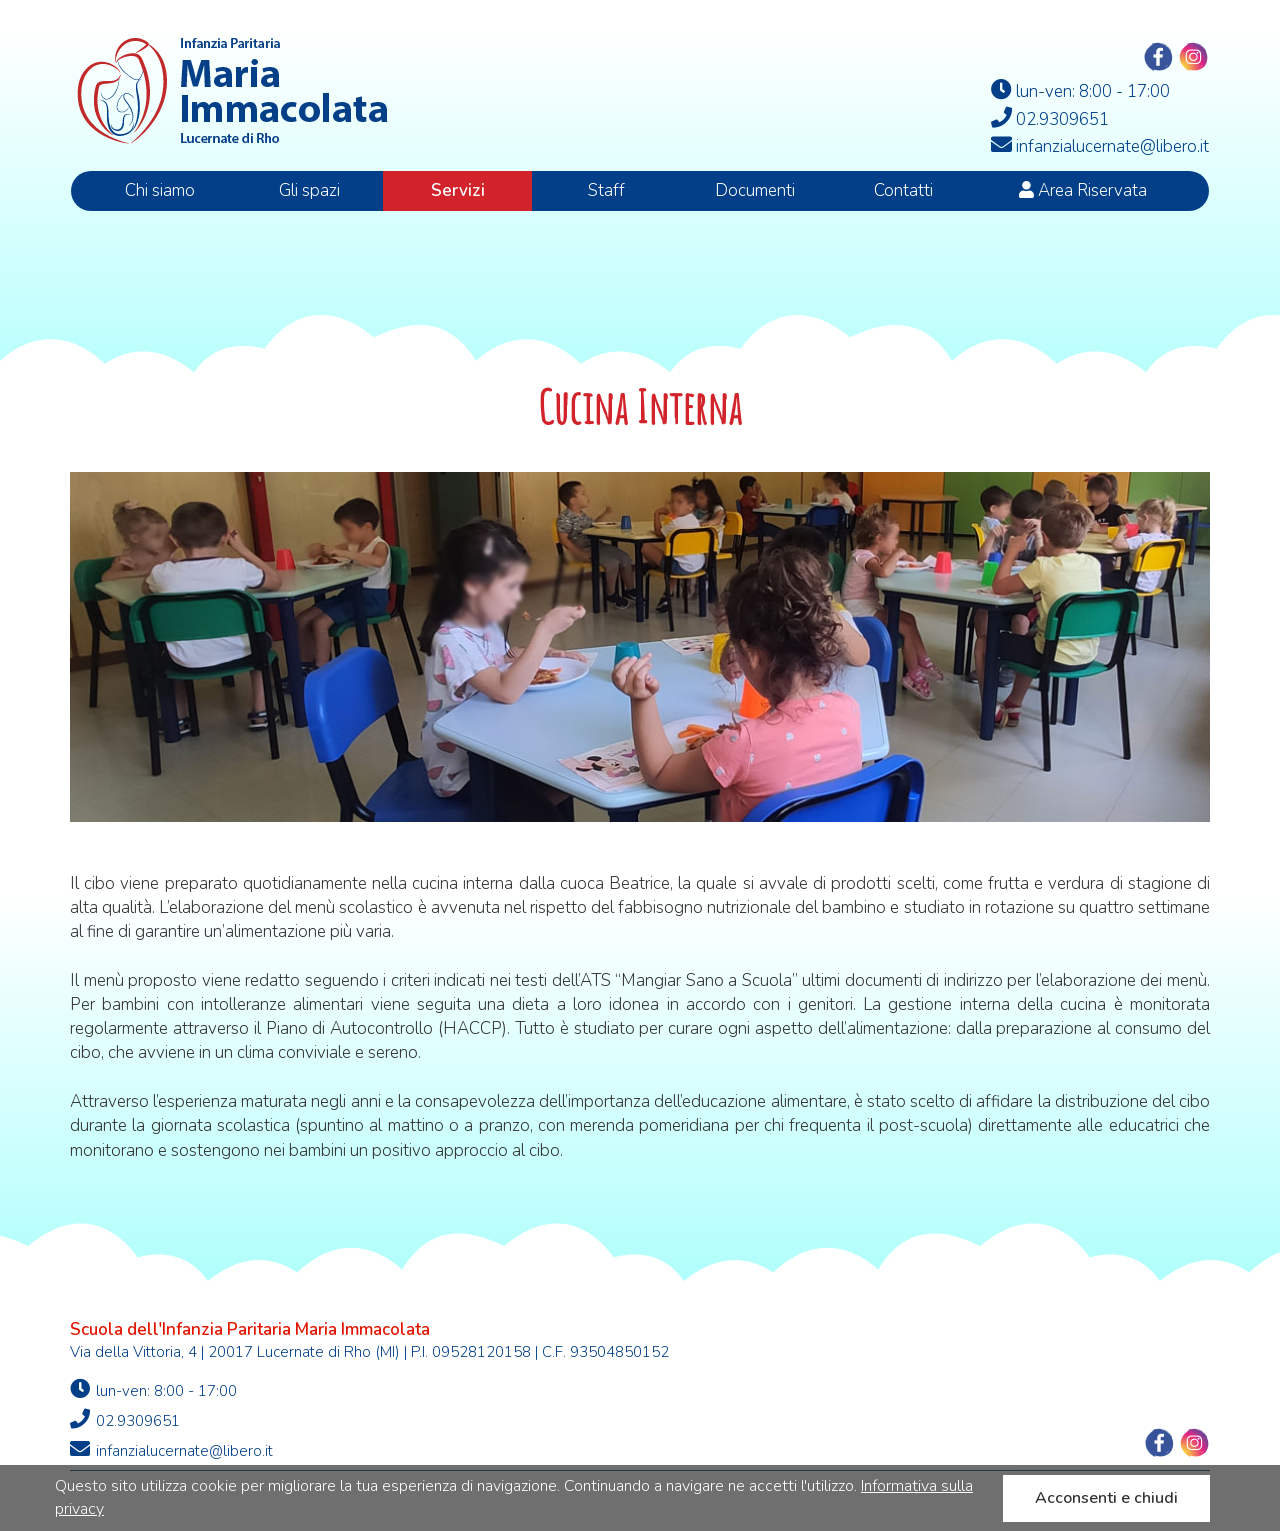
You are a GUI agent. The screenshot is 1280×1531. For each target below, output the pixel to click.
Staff (606, 190)
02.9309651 (125, 1420)
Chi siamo (160, 190)
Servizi (458, 190)
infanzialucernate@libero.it (171, 1450)
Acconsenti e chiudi (1106, 1498)
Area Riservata (1083, 190)
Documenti (755, 190)
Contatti (903, 190)
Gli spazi (309, 190)
